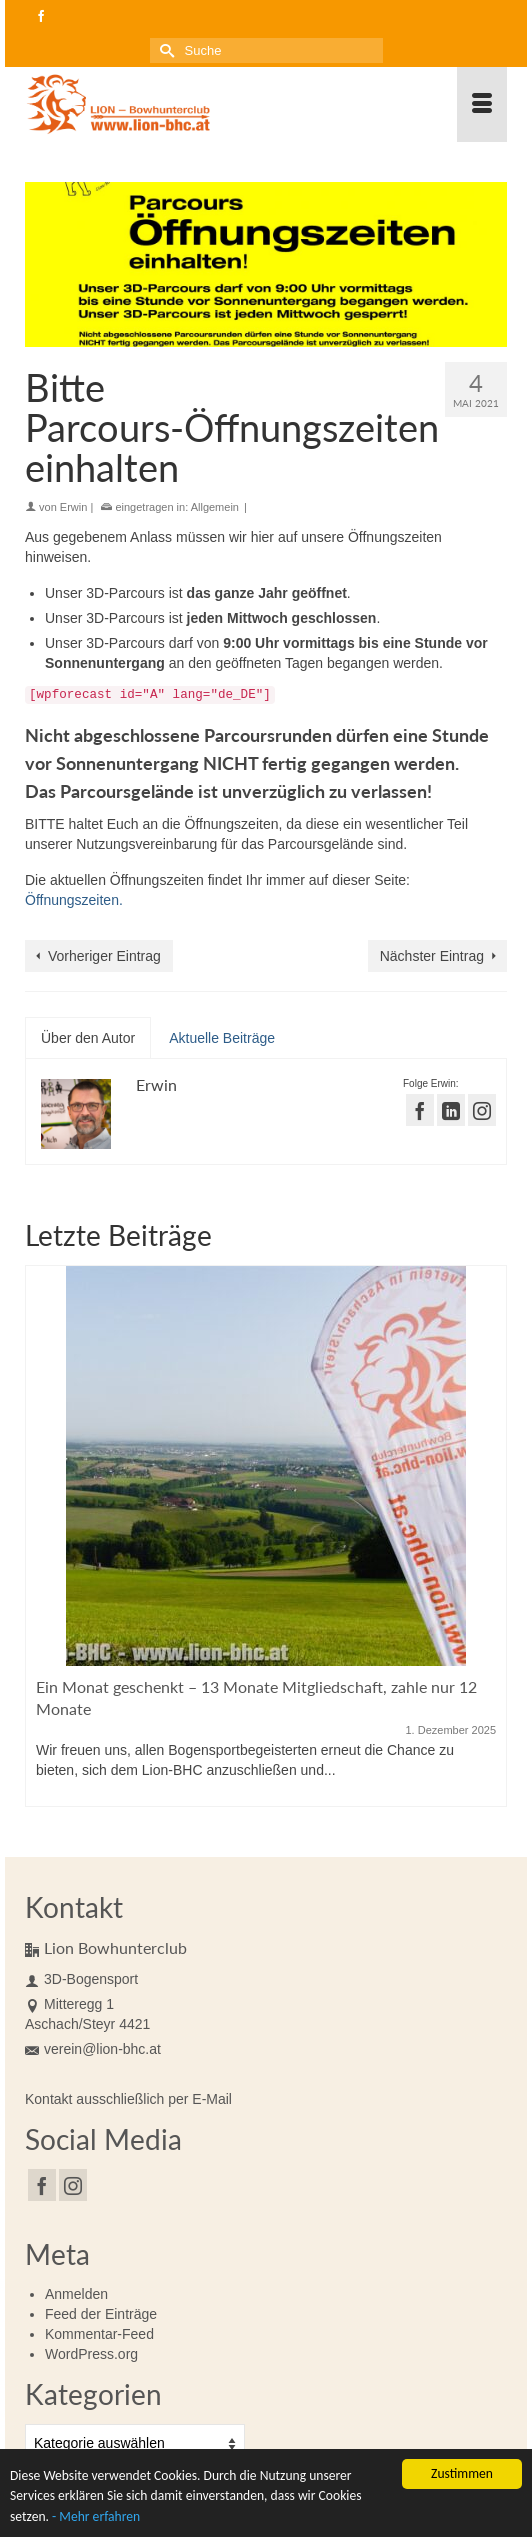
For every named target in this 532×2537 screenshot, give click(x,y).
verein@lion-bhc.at (93, 2049)
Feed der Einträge (101, 2314)
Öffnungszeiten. (74, 900)
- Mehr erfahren (96, 2519)
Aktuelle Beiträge (222, 1038)
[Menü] (482, 104)
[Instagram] (73, 2184)
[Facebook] (42, 2184)
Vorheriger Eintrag (104, 956)
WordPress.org (91, 2354)
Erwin (74, 507)
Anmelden (76, 2294)
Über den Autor (88, 1038)
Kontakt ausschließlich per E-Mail (128, 2099)
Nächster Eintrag (432, 956)
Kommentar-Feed (99, 2334)
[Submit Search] (165, 50)
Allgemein (215, 507)
